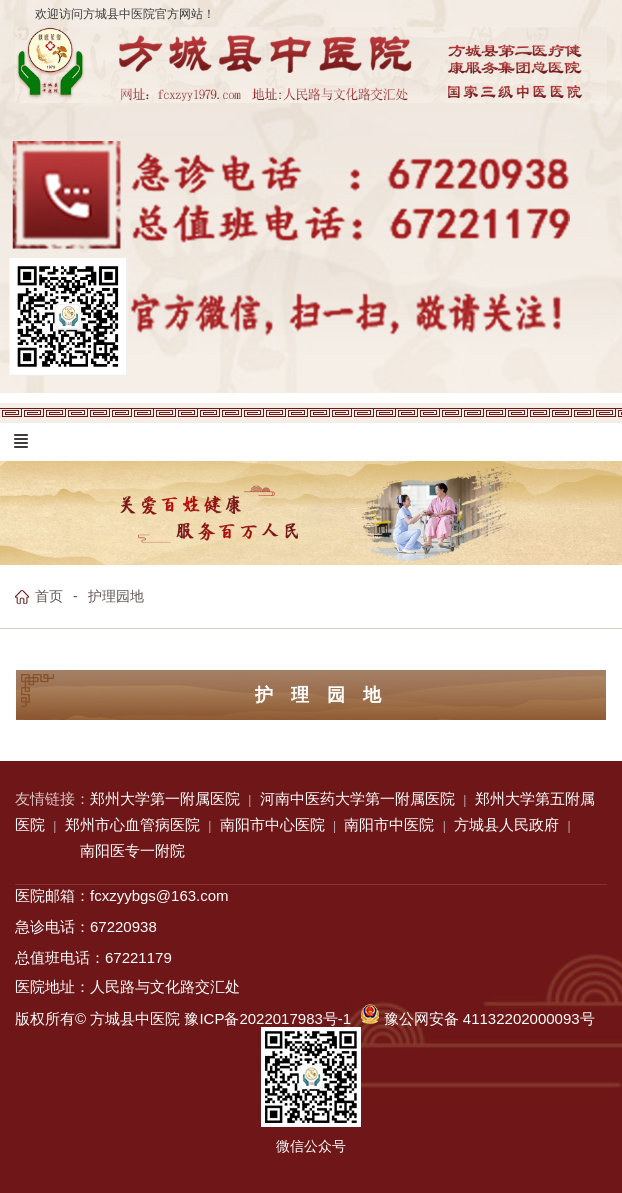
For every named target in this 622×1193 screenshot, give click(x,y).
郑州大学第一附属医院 (165, 798)
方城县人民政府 (506, 824)
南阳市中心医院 (272, 824)
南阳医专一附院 (132, 850)
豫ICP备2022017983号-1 (267, 1018)
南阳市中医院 (389, 824)
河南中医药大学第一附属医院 (357, 798)
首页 (49, 596)
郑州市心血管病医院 (132, 824)
